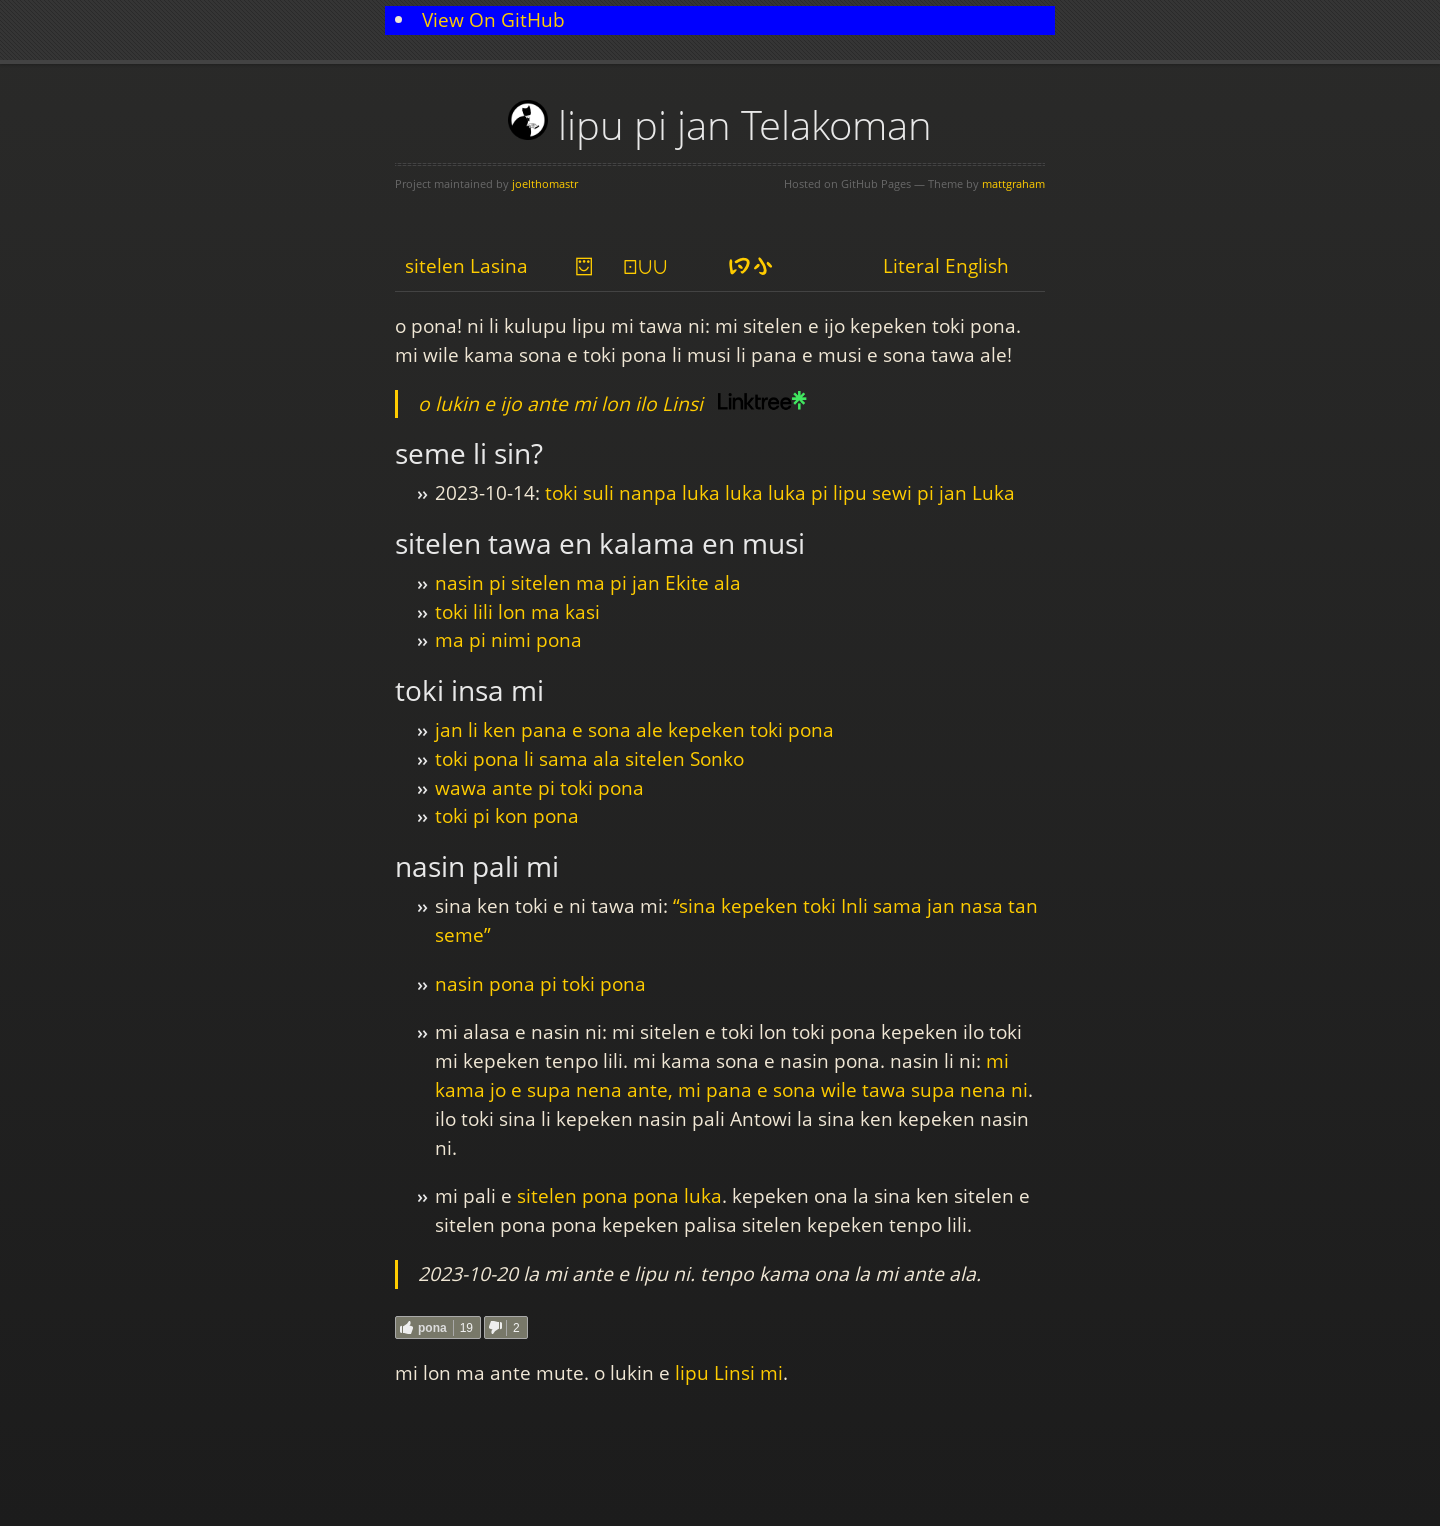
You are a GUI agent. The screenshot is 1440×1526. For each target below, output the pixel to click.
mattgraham (1013, 183)
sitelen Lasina (466, 265)
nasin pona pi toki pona (540, 983)
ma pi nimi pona (508, 639)
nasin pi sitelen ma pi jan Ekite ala (588, 582)
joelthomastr (545, 183)
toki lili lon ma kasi (517, 611)
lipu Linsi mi (729, 1372)
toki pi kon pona (507, 815)
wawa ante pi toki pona (539, 787)
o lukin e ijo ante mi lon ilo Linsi (560, 403)
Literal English (946, 265)
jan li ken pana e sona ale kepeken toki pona (634, 729)
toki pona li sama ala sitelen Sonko (589, 758)
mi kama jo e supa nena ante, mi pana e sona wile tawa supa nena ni (731, 1075)
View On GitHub (493, 19)
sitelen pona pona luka (619, 1195)
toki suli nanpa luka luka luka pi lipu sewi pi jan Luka (780, 492)
